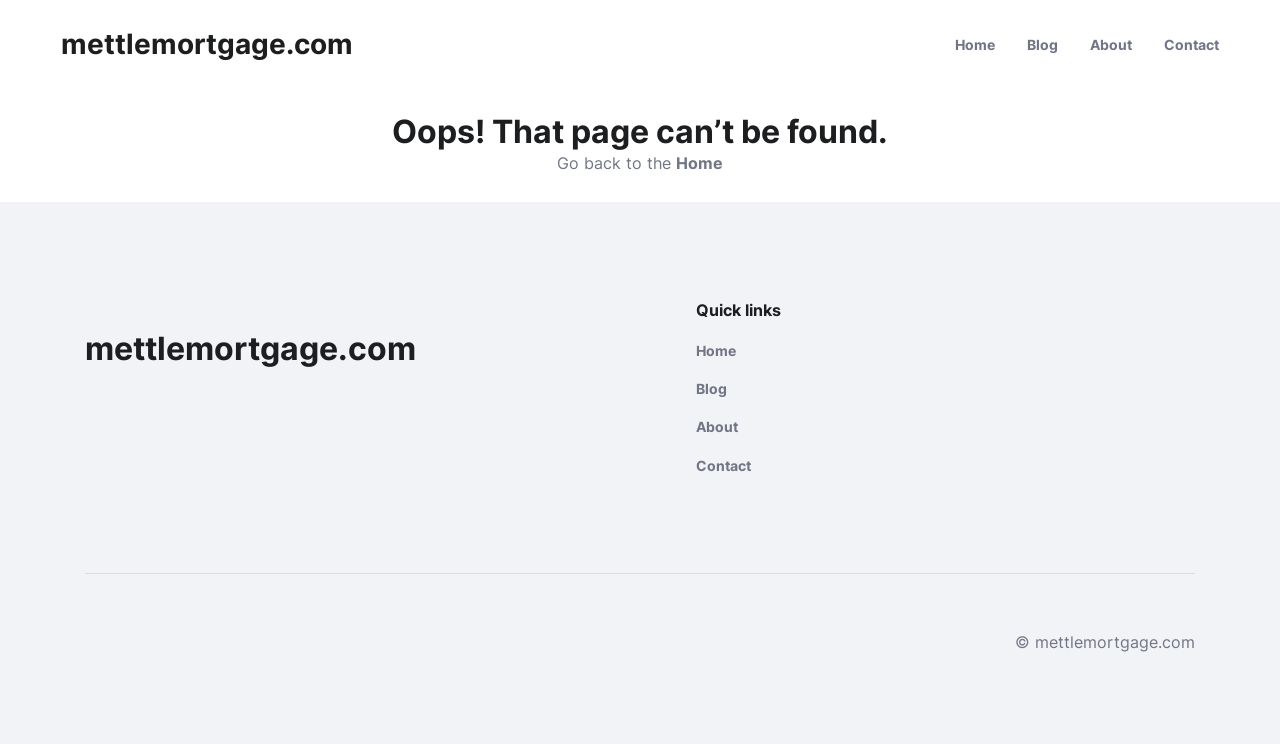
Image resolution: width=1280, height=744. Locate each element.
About (1111, 44)
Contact (1191, 44)
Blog (1042, 44)
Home (975, 44)
